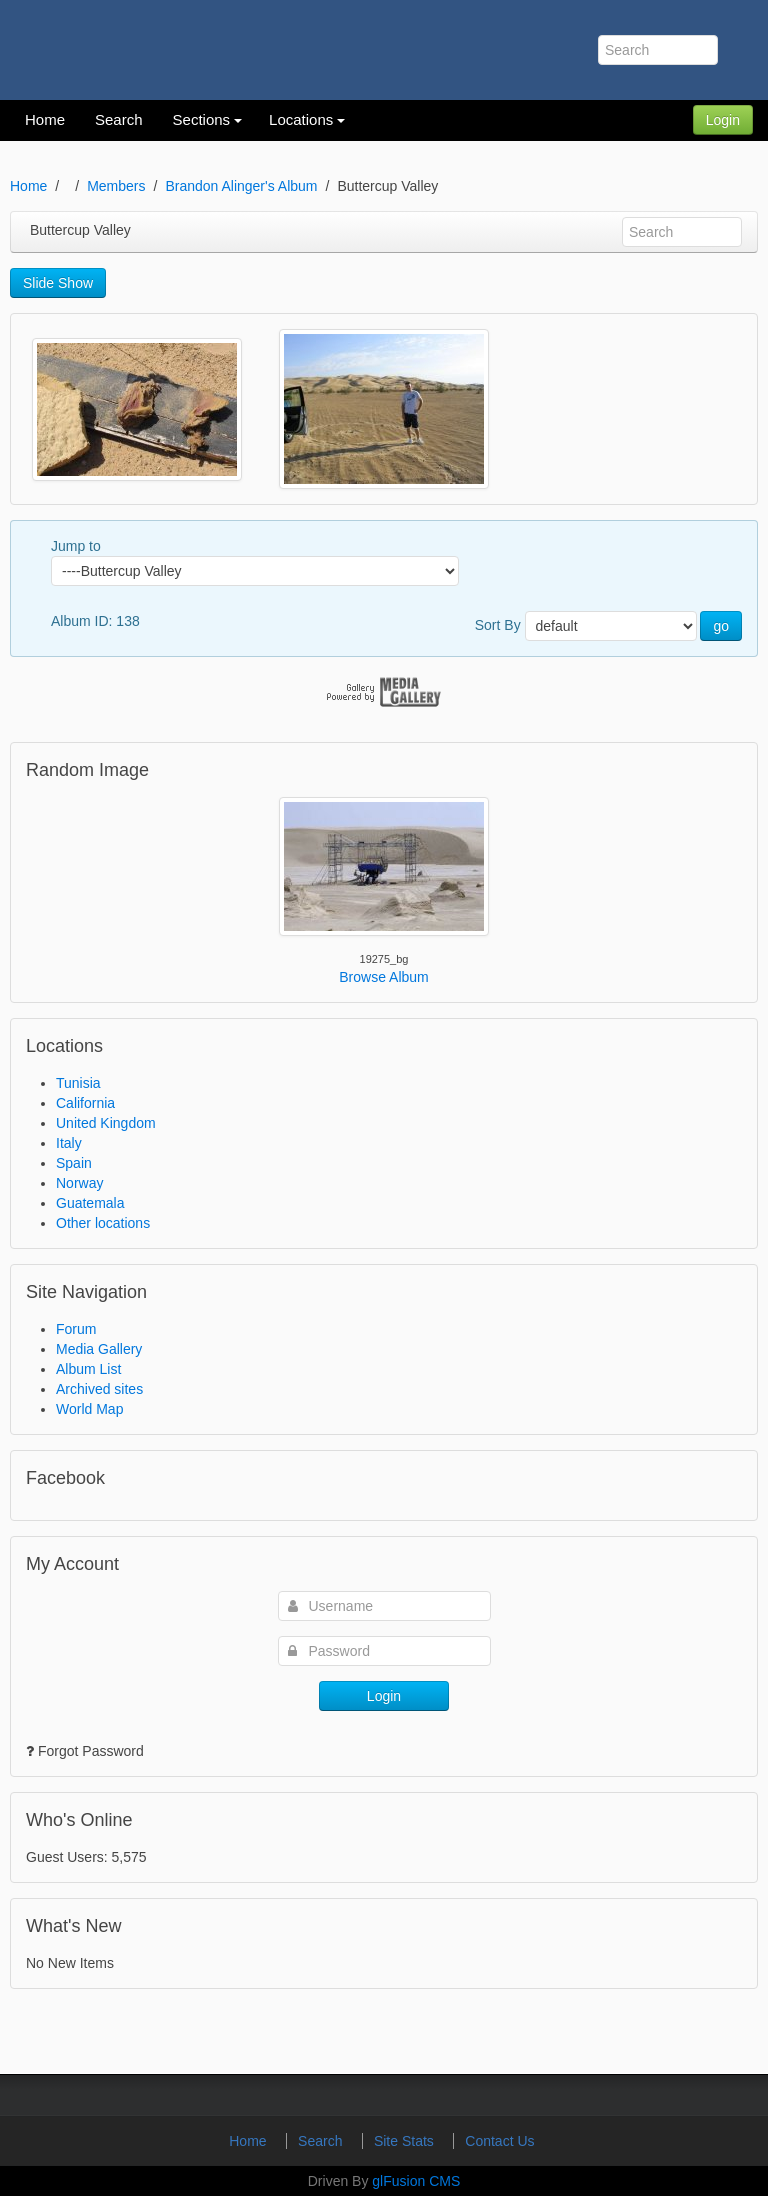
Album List (88, 1369)
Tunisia (78, 1083)
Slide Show (58, 283)
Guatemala (90, 1203)
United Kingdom (106, 1123)
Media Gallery (99, 1349)
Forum (76, 1329)
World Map (89, 1409)
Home (28, 186)
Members (116, 186)
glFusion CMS (416, 2181)
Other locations (103, 1223)
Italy (69, 1143)
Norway (79, 1183)
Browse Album (383, 977)
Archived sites (99, 1389)
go (721, 626)
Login (723, 120)
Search (322, 2141)
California (85, 1103)
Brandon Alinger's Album (241, 186)
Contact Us (499, 2141)
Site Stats (406, 2141)
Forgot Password (91, 1751)
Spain (74, 1163)
